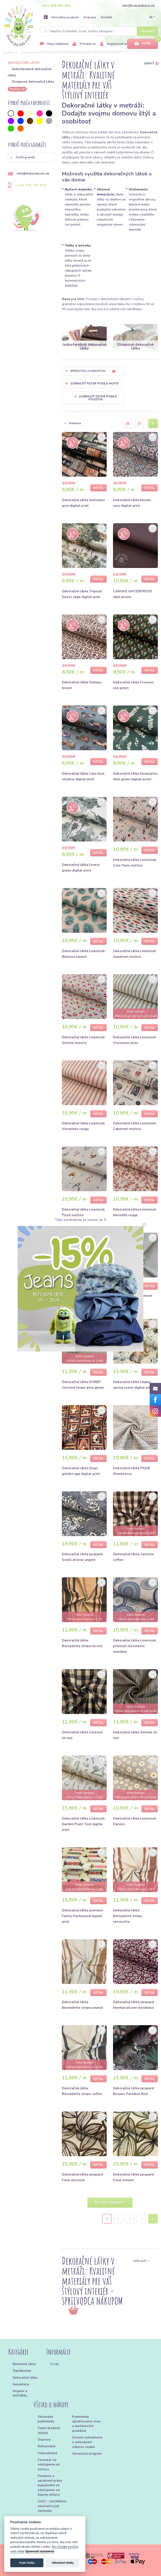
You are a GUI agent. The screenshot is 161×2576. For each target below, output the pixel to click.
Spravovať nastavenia (39, 2551)
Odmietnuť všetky (63, 2562)
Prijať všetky (26, 2562)
